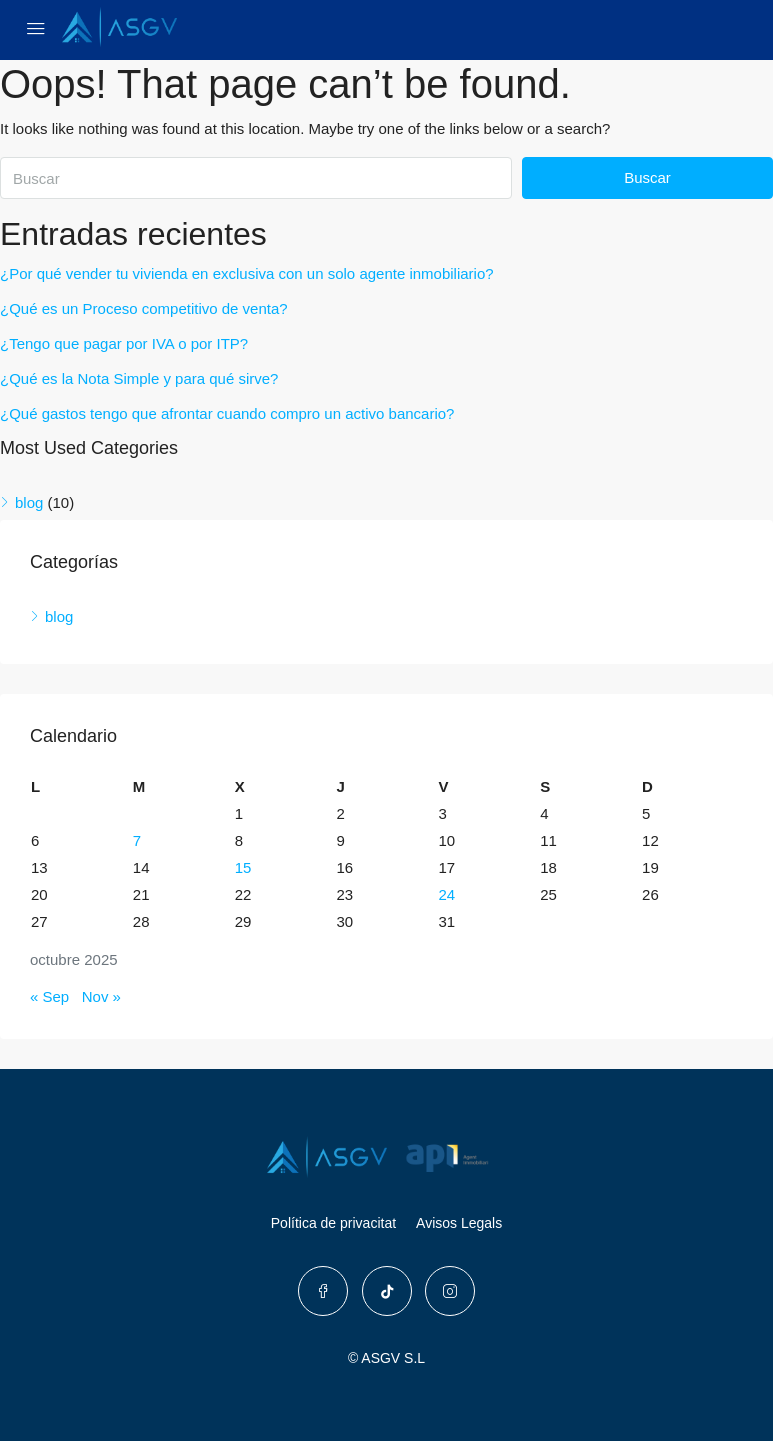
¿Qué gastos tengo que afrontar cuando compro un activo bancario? (227, 413)
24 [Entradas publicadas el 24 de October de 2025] (446, 894)
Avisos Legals (459, 1223)
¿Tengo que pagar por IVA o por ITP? (124, 343)
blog (29, 502)
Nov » (101, 996)
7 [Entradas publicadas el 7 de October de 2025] (137, 840)
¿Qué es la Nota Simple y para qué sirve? (139, 378)
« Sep (49, 996)
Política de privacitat (333, 1223)
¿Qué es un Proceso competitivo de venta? (144, 308)
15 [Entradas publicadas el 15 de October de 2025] (243, 867)
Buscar (647, 177)
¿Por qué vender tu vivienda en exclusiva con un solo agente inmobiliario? (247, 273)
